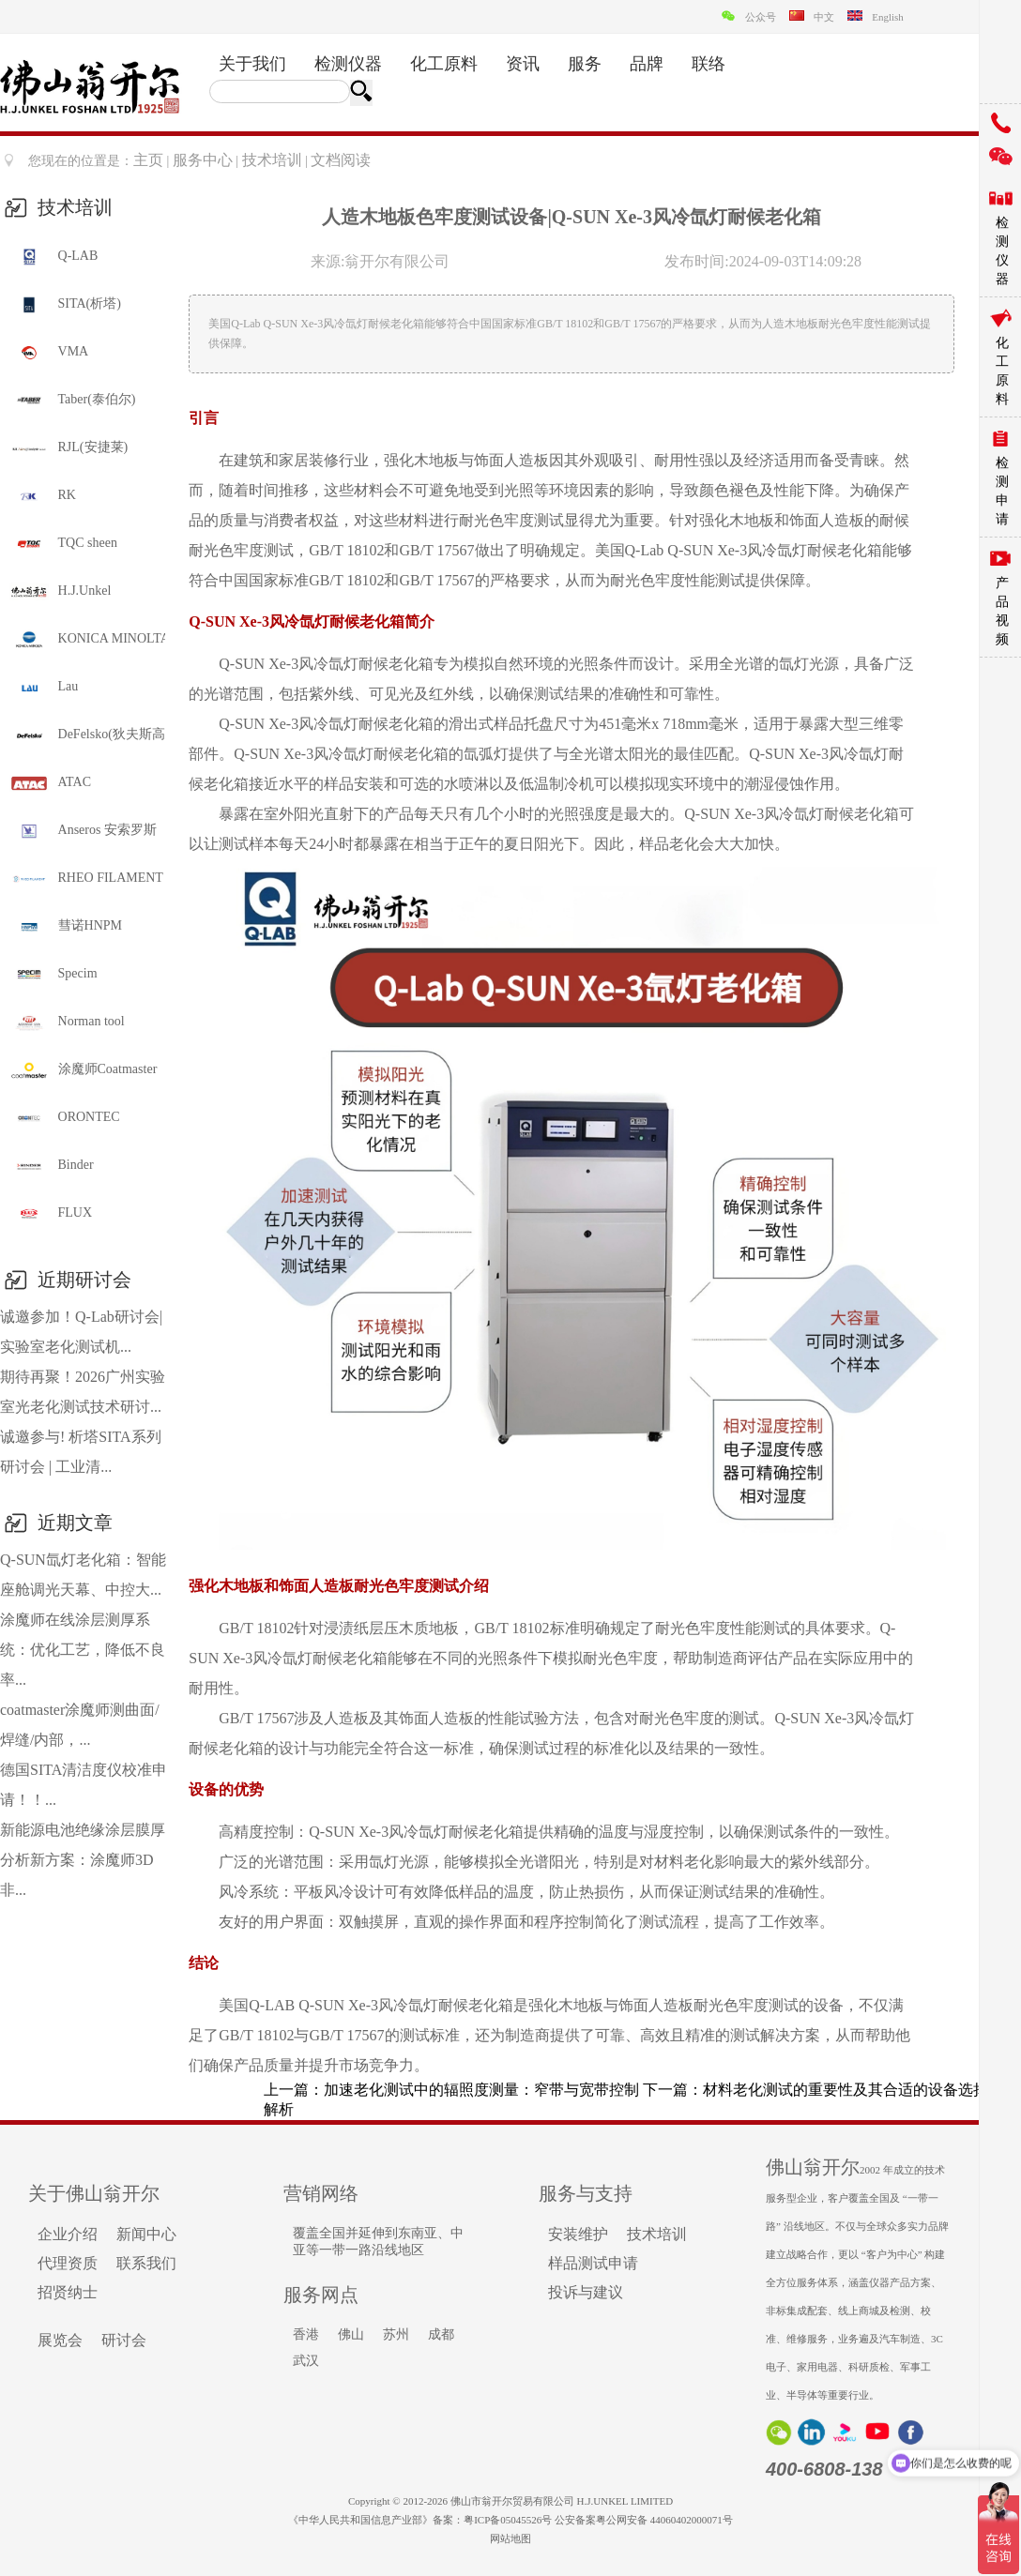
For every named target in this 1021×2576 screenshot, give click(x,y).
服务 (585, 63)
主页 (148, 160)
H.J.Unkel (60, 592)
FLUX (50, 1214)
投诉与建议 (585, 2292)
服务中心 (203, 160)
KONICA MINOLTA (87, 640)
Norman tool (67, 1022)
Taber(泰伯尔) (72, 400)
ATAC (50, 783)
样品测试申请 (593, 2263)
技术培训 (272, 160)
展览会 (60, 2340)
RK (42, 496)
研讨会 (123, 2340)
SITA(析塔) (65, 305)
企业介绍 (68, 2234)
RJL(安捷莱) (68, 448)
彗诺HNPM (65, 927)
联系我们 (146, 2263)
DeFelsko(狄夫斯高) (87, 735)
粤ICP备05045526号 (508, 2519)
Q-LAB (53, 257)
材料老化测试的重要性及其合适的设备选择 (845, 2090)
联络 (708, 63)
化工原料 (444, 63)
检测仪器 (348, 63)
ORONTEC (64, 1118)
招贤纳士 (68, 2292)
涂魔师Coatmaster (83, 1070)
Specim (53, 974)
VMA (48, 352)
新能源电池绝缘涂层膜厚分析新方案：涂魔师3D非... (82, 1860)
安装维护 (578, 2234)
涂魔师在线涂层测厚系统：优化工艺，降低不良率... (82, 1650)
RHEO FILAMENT (86, 879)
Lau (43, 687)
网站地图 (510, 2538)
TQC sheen (63, 544)
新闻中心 (146, 2234)
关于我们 (252, 63)
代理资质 (68, 2263)
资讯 (523, 63)
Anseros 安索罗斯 (83, 831)
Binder (51, 1166)
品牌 (646, 63)
